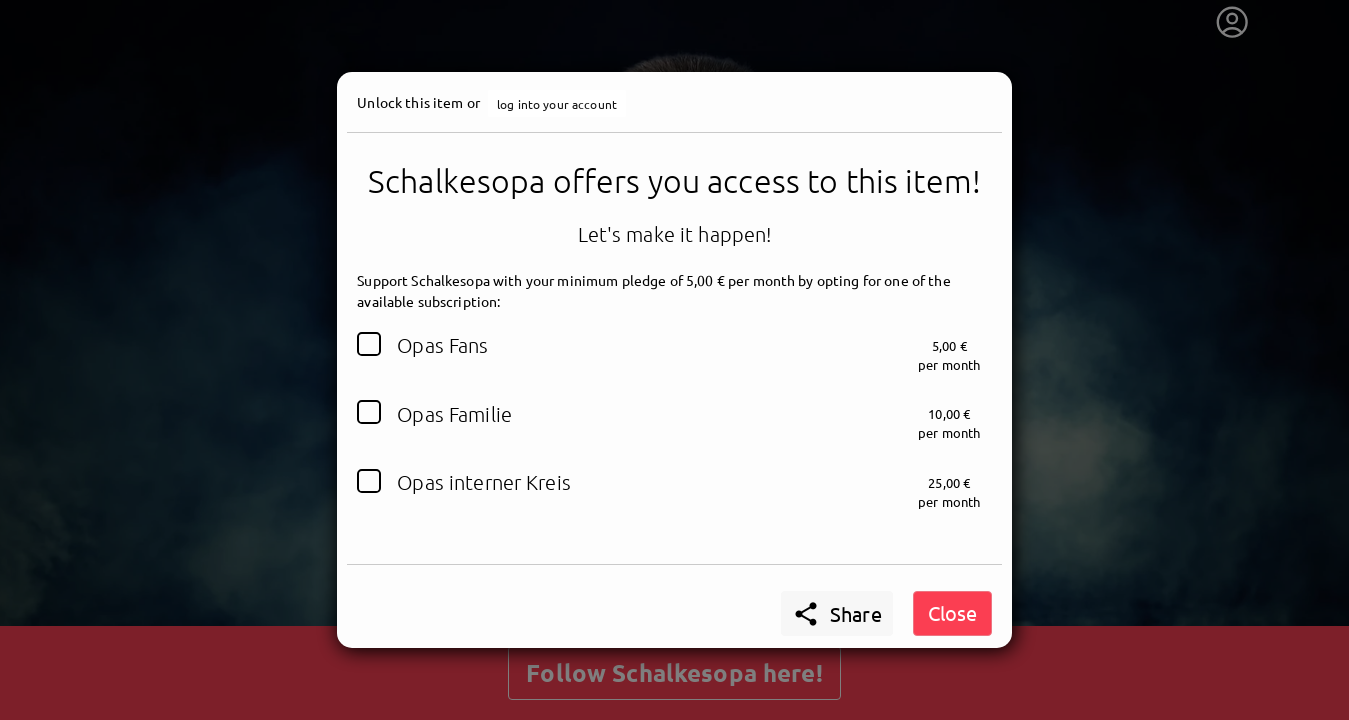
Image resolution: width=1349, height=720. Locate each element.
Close (952, 612)
